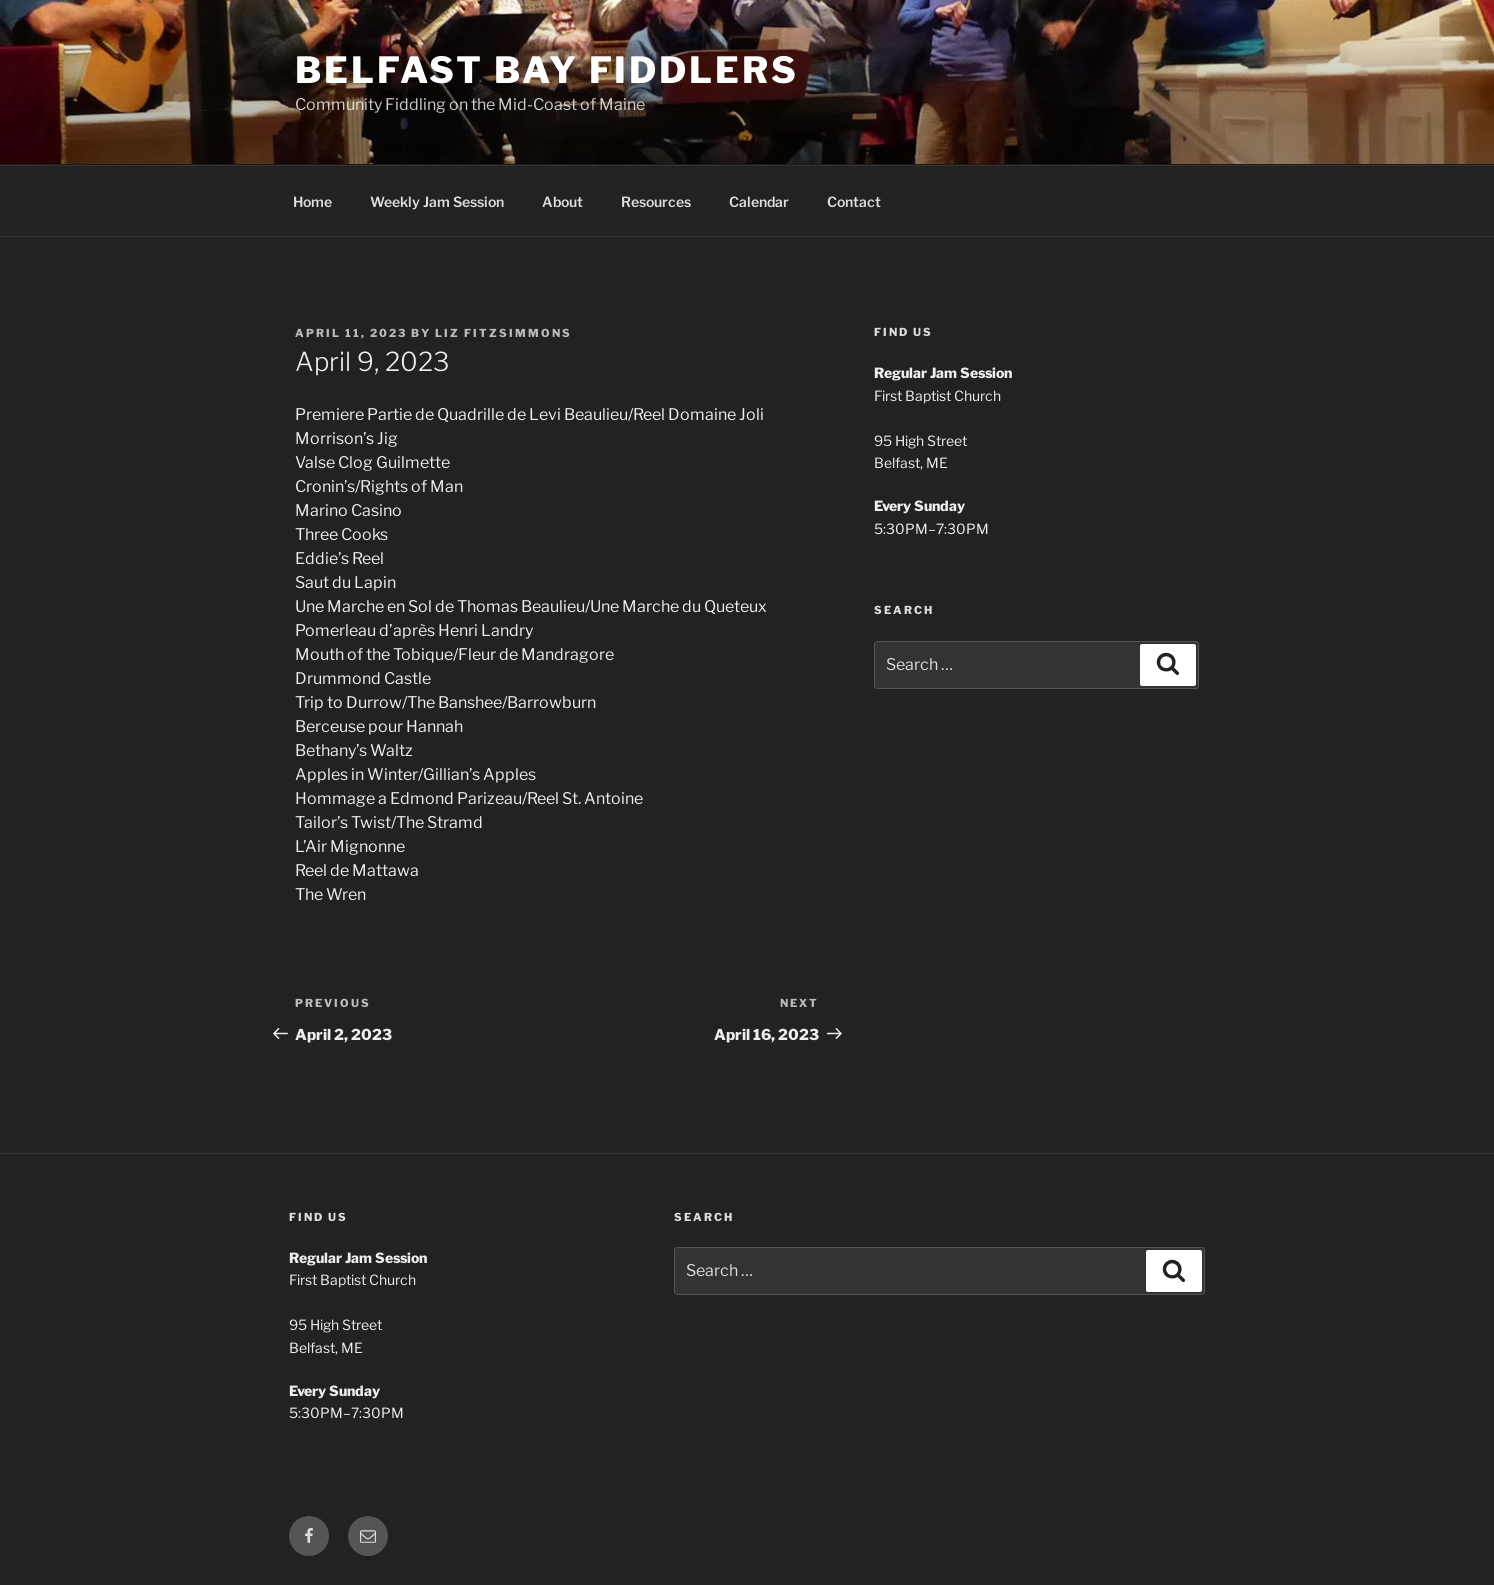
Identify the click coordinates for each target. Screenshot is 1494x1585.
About (562, 201)
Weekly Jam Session (437, 201)
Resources (656, 201)
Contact (854, 201)
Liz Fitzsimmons (503, 333)
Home (312, 201)
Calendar (759, 201)
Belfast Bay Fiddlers (547, 70)
